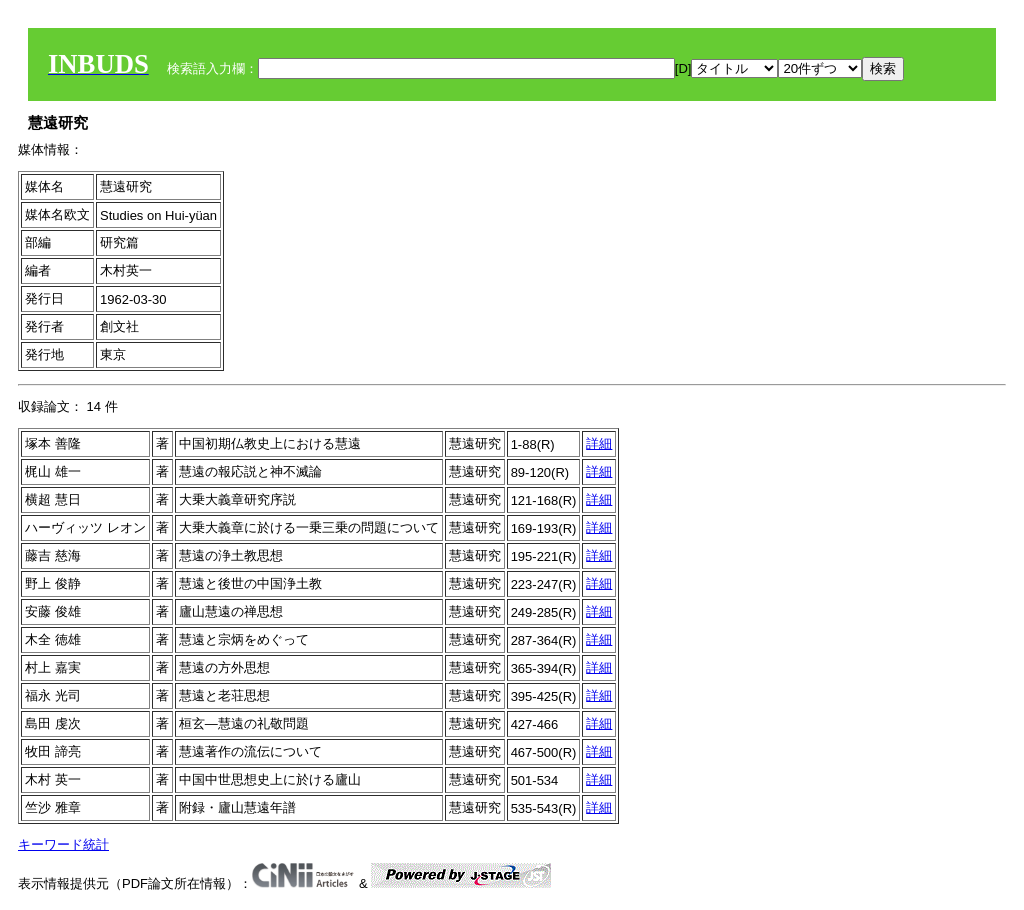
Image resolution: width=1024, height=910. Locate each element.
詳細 (599, 443)
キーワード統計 (63, 844)
